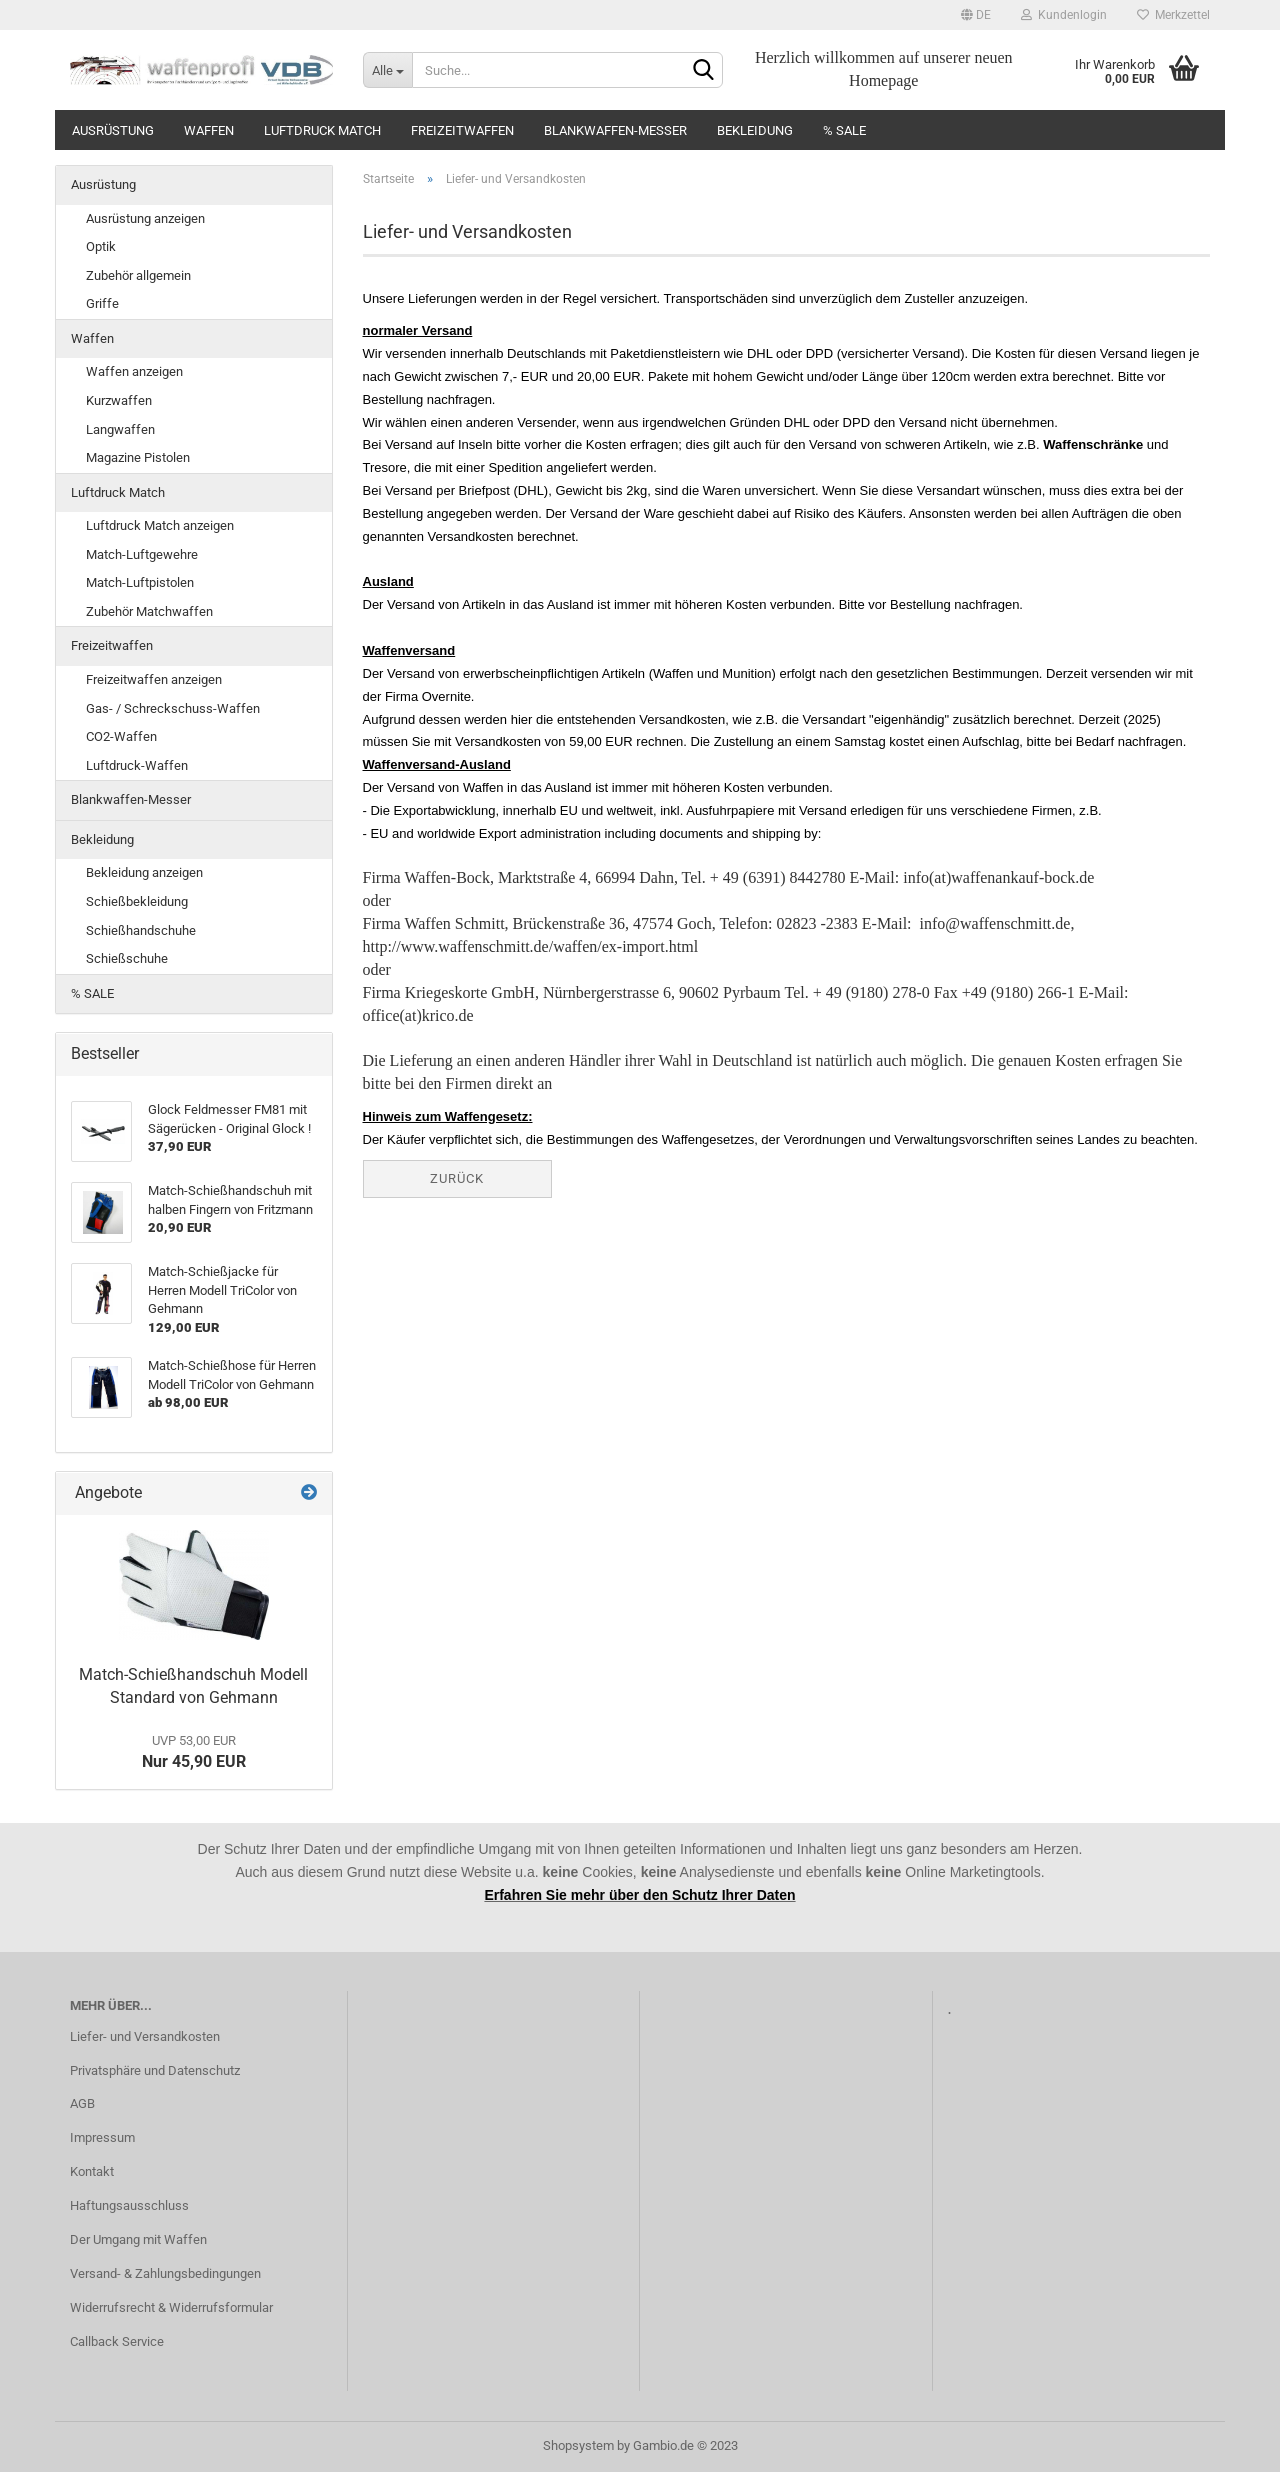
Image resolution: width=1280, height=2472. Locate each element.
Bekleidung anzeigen (144, 872)
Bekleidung (755, 130)
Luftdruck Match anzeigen (160, 525)
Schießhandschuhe (141, 930)
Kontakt (92, 2171)
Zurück (457, 1178)
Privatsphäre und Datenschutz (155, 2070)
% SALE (844, 130)
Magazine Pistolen (138, 457)
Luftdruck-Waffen (137, 765)
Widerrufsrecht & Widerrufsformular (171, 2307)
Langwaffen (120, 429)
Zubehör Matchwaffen (149, 611)
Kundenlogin (1064, 15)
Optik (101, 246)
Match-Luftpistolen (140, 582)
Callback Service (117, 2341)
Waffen (209, 130)
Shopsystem (578, 2445)
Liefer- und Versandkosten (145, 2036)
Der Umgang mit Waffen (138, 2239)
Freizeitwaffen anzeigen (154, 679)
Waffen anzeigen (134, 371)
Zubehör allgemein (138, 275)
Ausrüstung (113, 130)
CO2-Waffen (121, 736)
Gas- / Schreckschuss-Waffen (173, 708)
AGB (82, 2103)
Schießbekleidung (137, 901)
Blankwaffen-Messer (615, 130)
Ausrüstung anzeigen (145, 218)
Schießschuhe (127, 958)
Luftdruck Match (322, 130)
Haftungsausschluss (129, 2205)
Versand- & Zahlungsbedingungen (165, 2273)
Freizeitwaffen (462, 130)
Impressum (102, 2137)
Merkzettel (1173, 15)
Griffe (102, 303)
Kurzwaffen (119, 400)
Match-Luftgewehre (142, 554)
